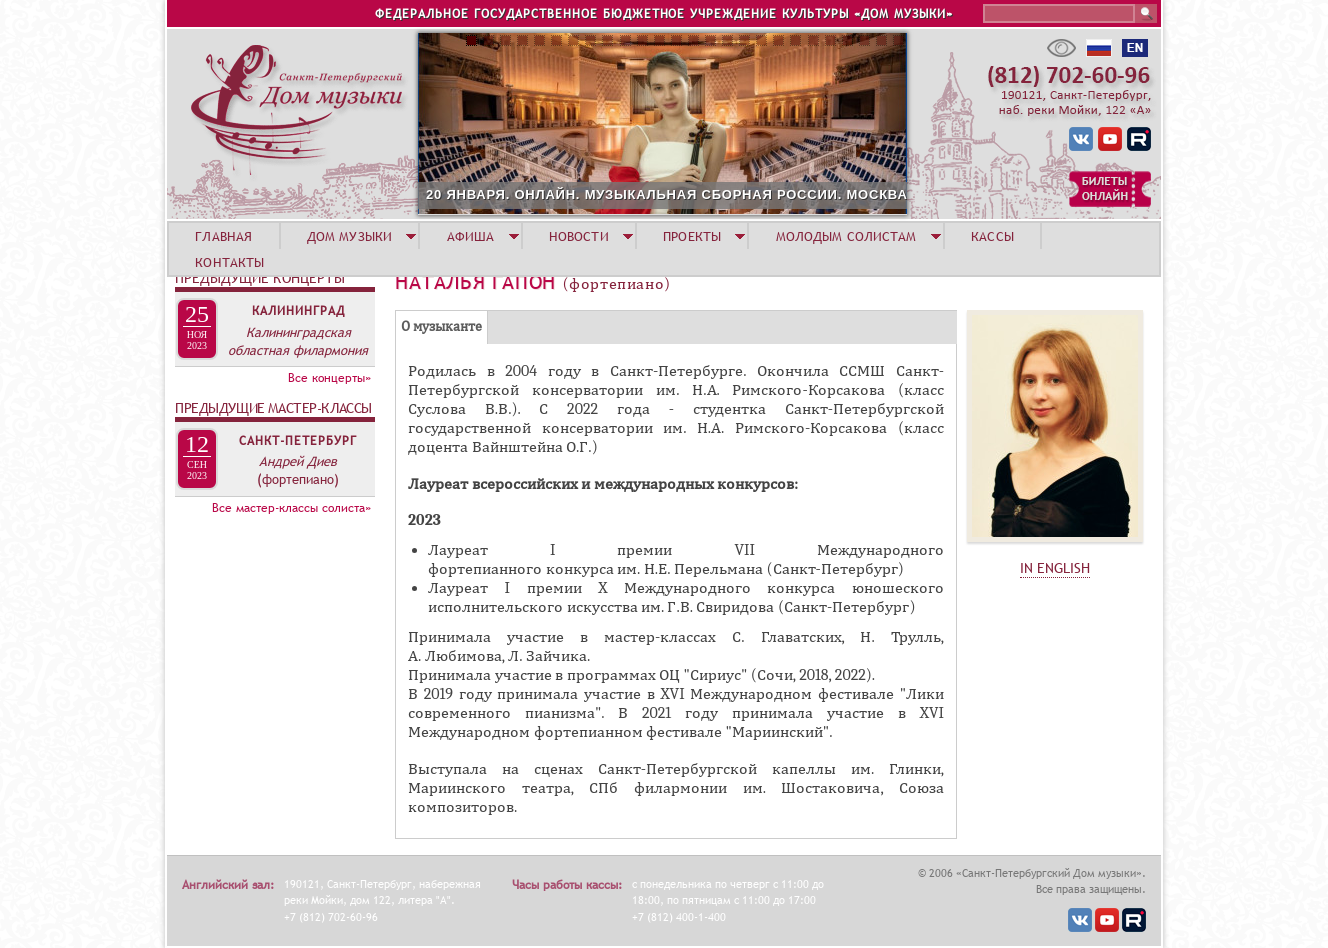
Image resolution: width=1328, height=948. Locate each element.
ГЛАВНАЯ (223, 236)
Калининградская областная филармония (298, 341)
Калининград (298, 311)
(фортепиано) (298, 479)
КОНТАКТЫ (229, 262)
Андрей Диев (298, 461)
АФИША (471, 236)
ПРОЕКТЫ (692, 236)
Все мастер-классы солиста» (291, 508)
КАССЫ (992, 236)
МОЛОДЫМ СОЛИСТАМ (846, 236)
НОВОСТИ (579, 236)
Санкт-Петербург (298, 441)
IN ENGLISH (1055, 568)
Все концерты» (329, 378)
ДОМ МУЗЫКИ (349, 236)
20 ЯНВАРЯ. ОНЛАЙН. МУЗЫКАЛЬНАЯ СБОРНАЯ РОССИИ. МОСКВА (667, 194)
